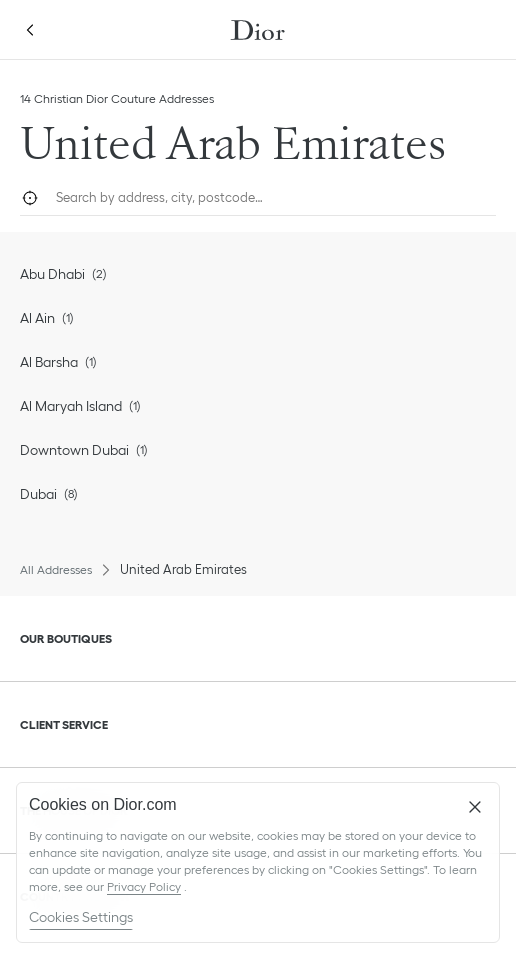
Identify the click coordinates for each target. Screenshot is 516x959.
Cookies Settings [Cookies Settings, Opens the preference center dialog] (81, 917)
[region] (258, 862)
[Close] (475, 807)
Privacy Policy (144, 886)
